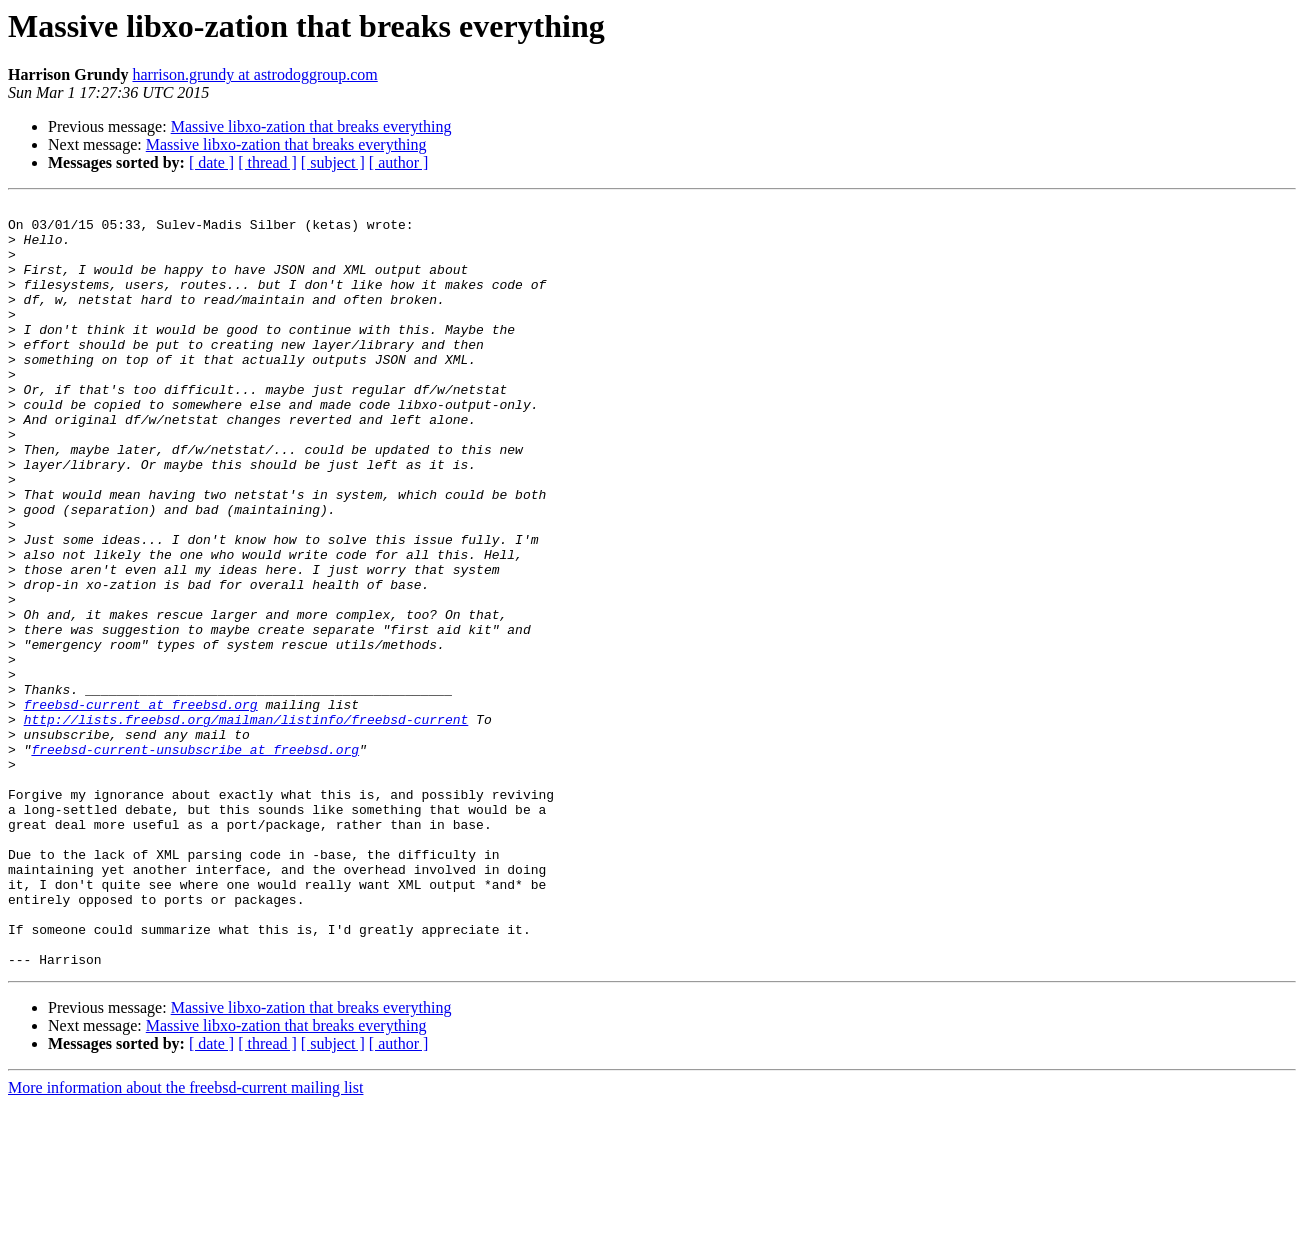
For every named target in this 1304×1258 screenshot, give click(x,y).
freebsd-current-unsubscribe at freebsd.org (195, 860)
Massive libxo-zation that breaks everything (311, 126)
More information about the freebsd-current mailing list (185, 1240)
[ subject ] (333, 162)
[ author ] (399, 162)
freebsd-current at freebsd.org (141, 806)
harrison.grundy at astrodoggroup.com (254, 74)
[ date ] (211, 162)
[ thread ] (267, 162)
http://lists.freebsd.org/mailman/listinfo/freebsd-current (246, 824)
